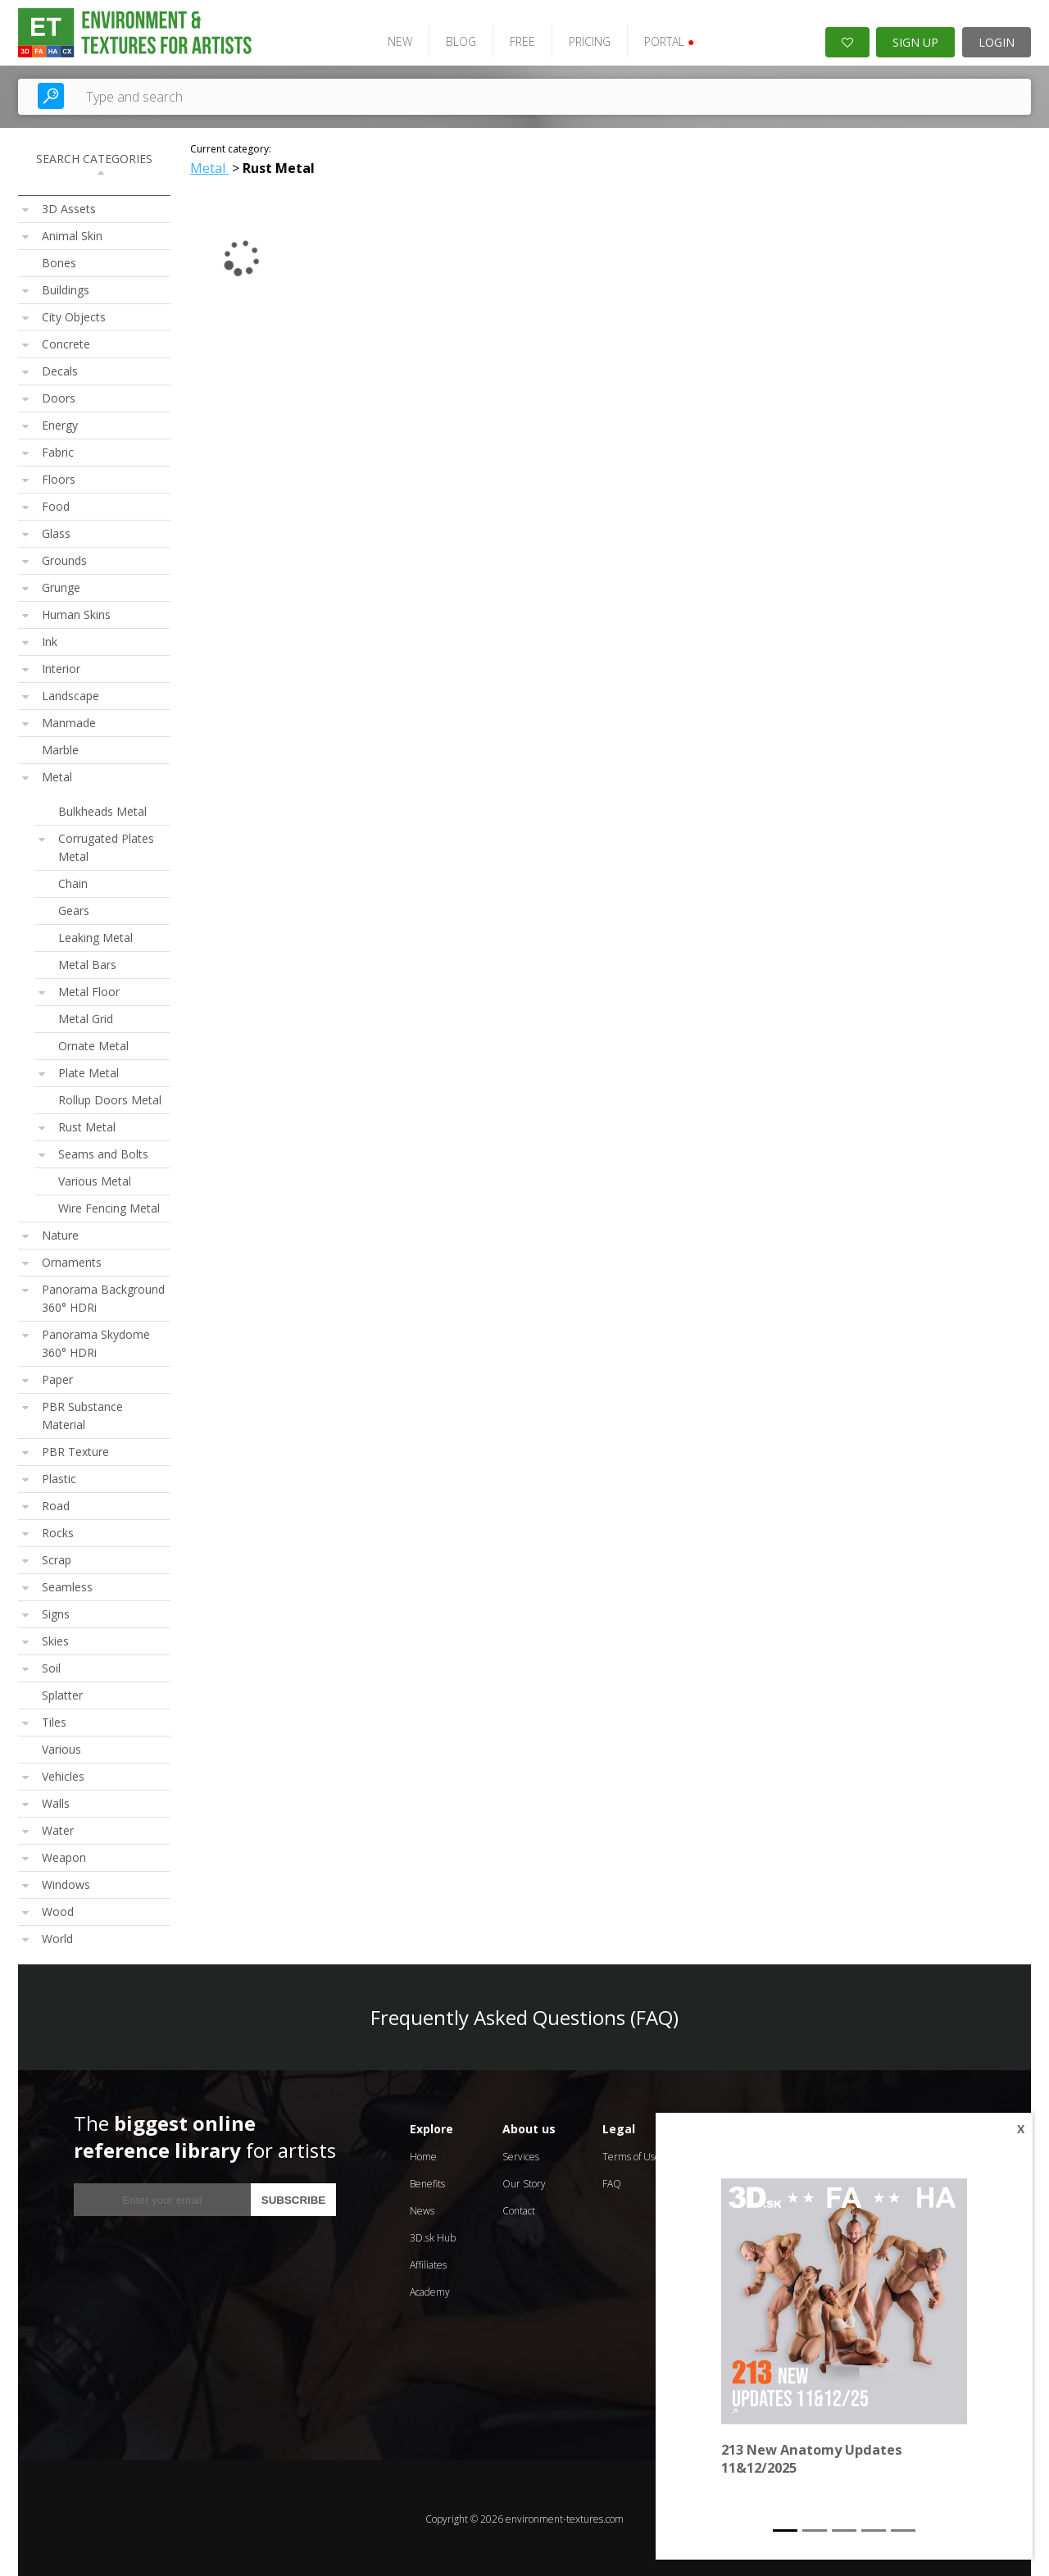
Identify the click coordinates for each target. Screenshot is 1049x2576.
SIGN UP (915, 40)
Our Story (524, 2181)
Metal (57, 774)
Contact (518, 2208)
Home (423, 2154)
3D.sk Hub (433, 2235)
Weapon (64, 1855)
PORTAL (662, 39)
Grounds (64, 558)
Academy (430, 2289)
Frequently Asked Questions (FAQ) (524, 2014)
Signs (56, 1611)
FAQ (611, 2181)
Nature (60, 1232)
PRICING (582, 39)
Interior (61, 666)
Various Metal (94, 1178)
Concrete (66, 341)
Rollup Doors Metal (109, 1097)
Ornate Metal (93, 1043)
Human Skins (76, 612)
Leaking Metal (95, 935)
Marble (60, 747)
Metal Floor (89, 989)
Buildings (65, 287)
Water (58, 1828)
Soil (51, 1665)
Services (520, 2154)
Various (61, 1747)
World (57, 1936)
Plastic (59, 1476)
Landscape (70, 693)
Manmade (69, 720)
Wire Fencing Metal (109, 1205)
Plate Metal (88, 1070)
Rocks (58, 1530)
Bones (59, 260)
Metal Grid (85, 1016)
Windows (66, 1882)
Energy (60, 422)
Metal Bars (87, 962)
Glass (56, 531)
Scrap (56, 1557)
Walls (56, 1801)
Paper (57, 1377)
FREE (515, 39)
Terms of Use (631, 2154)
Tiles (54, 1719)
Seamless (67, 1584)
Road (56, 1503)
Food (56, 504)
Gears (73, 908)
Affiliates (428, 2262)
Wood (58, 1909)
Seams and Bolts (103, 1151)
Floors (58, 477)
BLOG (453, 39)
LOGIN (997, 40)
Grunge (61, 585)
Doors (58, 395)
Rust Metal (87, 1124)
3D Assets (69, 206)
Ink (49, 639)
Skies (55, 1638)
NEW (392, 39)
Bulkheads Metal (102, 809)
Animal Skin (72, 233)
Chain (73, 881)
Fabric (58, 449)
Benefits (427, 2181)
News (422, 2208)
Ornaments (72, 1260)
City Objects (74, 314)
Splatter (62, 1692)
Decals (60, 368)
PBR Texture (75, 1449)
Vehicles (63, 1774)
